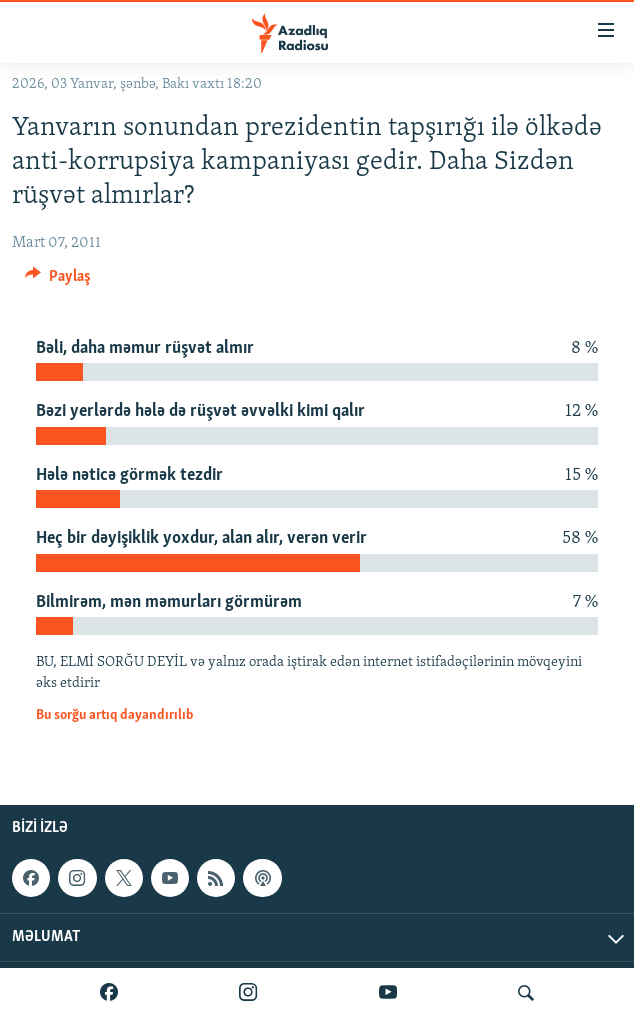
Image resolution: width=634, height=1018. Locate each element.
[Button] (58, 281)
